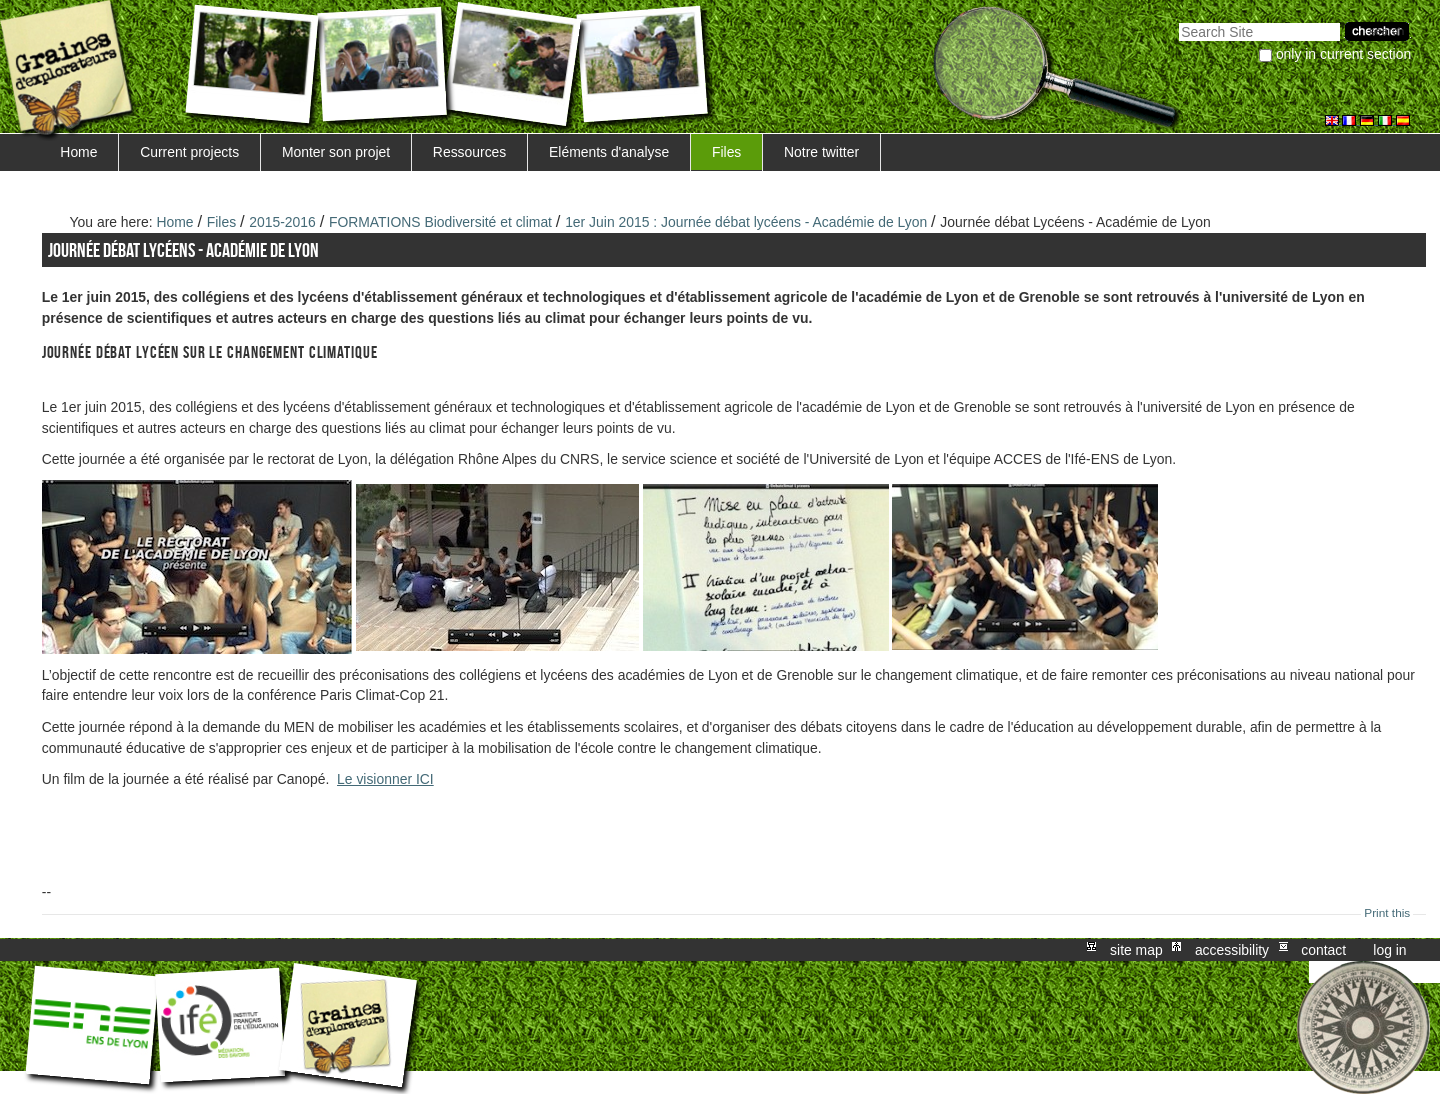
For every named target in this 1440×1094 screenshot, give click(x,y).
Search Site (1178, 20)
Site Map (1136, 950)
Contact (1323, 950)
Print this (1387, 913)
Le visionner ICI (385, 779)
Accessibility (1232, 950)
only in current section (1343, 54)
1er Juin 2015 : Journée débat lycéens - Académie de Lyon (748, 222)
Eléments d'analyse (609, 152)
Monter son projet (336, 152)
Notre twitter (821, 152)
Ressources (469, 152)
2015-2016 (282, 222)
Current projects (189, 152)
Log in (1389, 950)
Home (78, 152)
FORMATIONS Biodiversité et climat (440, 222)
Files (726, 152)
